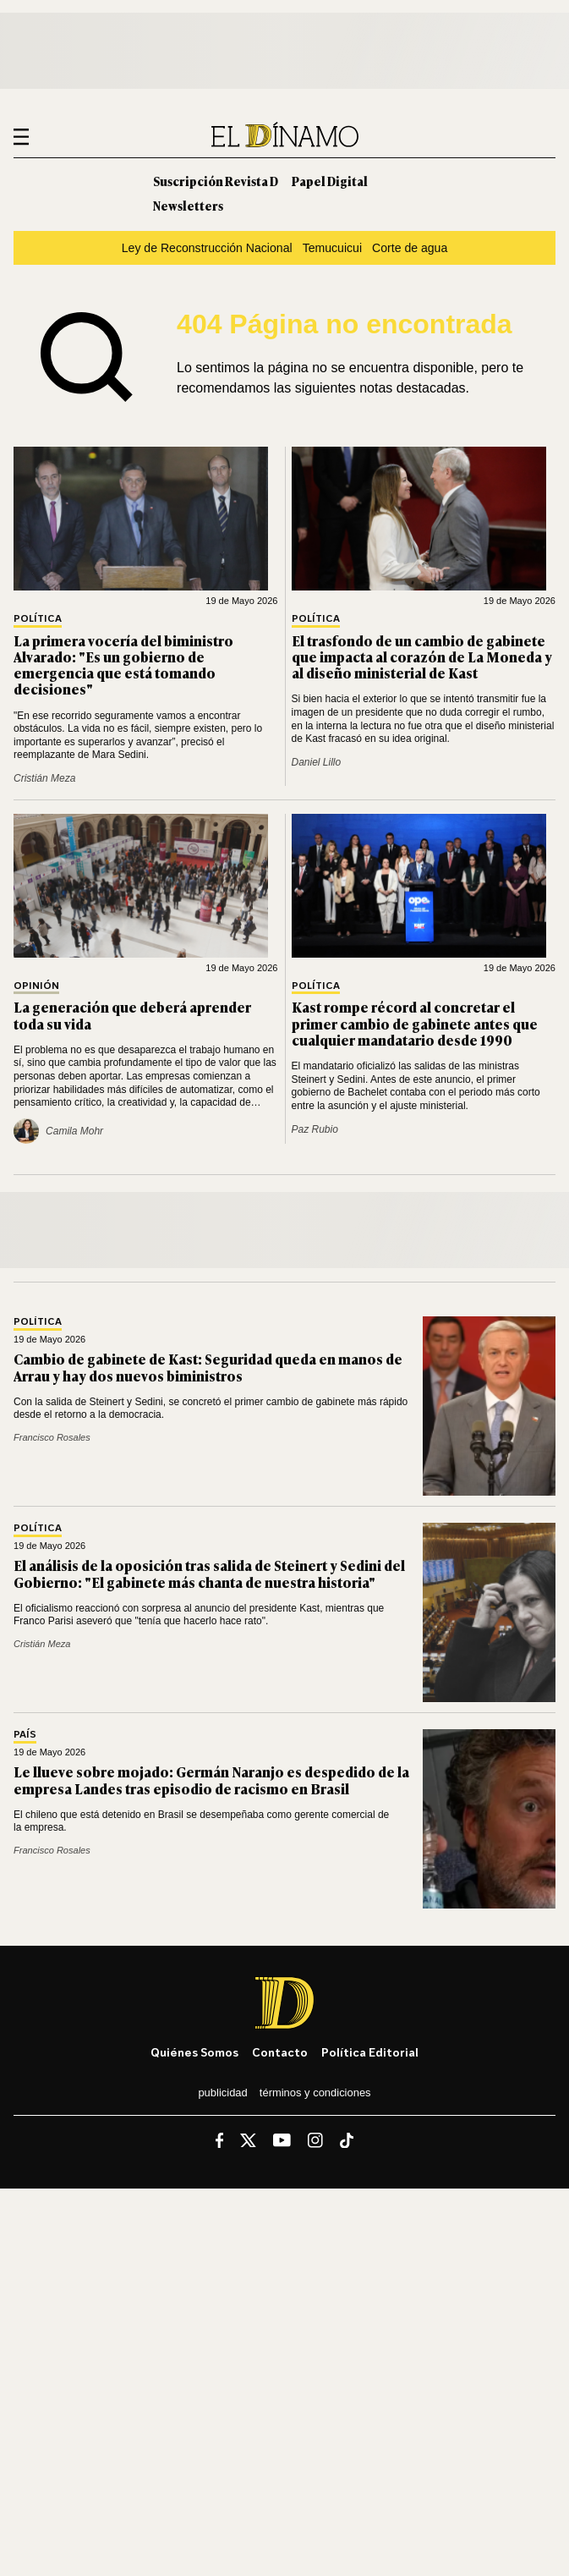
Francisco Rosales (52, 1437)
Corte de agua (409, 248)
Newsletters (188, 205)
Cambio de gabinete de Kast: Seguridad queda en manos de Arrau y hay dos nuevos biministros (208, 1366)
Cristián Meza (44, 778)
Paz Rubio (315, 1129)
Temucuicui (332, 248)
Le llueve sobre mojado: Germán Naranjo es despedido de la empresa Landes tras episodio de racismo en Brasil (211, 1779)
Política (38, 618)
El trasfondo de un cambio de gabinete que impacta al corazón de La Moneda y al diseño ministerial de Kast (422, 656)
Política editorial (370, 2052)
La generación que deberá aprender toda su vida (132, 1015)
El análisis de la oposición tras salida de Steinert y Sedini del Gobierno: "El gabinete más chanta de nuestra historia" (209, 1573)
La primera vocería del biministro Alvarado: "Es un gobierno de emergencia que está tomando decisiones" (123, 665)
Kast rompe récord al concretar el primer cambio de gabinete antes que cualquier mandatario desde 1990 (415, 1023)
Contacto (280, 2052)
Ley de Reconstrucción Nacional (207, 248)
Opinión (36, 985)
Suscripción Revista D (215, 180)
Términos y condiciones (315, 2092)
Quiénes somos (194, 2052)
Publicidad (222, 2092)
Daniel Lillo (317, 762)
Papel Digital (330, 180)
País (25, 1734)
